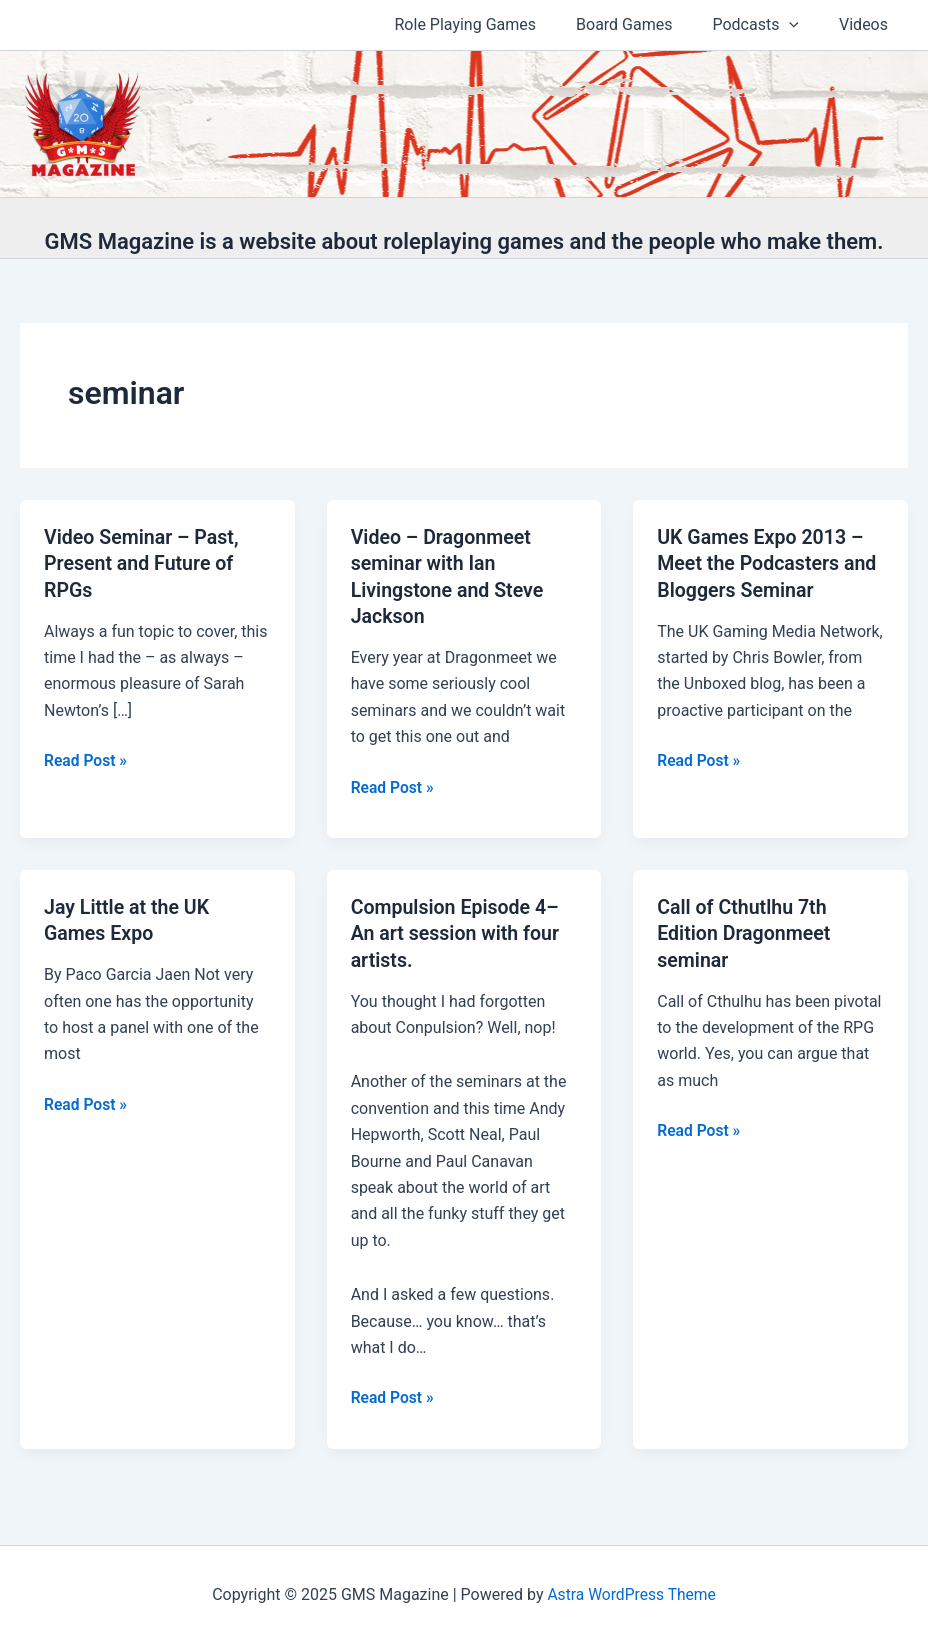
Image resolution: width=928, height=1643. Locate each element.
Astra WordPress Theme (631, 1592)
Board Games (644, 24)
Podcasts (767, 25)
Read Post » (86, 760)
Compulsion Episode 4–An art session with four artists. (457, 931)
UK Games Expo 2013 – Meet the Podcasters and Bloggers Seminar (769, 563)
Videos (867, 24)
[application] (801, 25)
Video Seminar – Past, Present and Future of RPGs (143, 563)
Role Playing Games (494, 24)
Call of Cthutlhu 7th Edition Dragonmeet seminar (745, 931)
